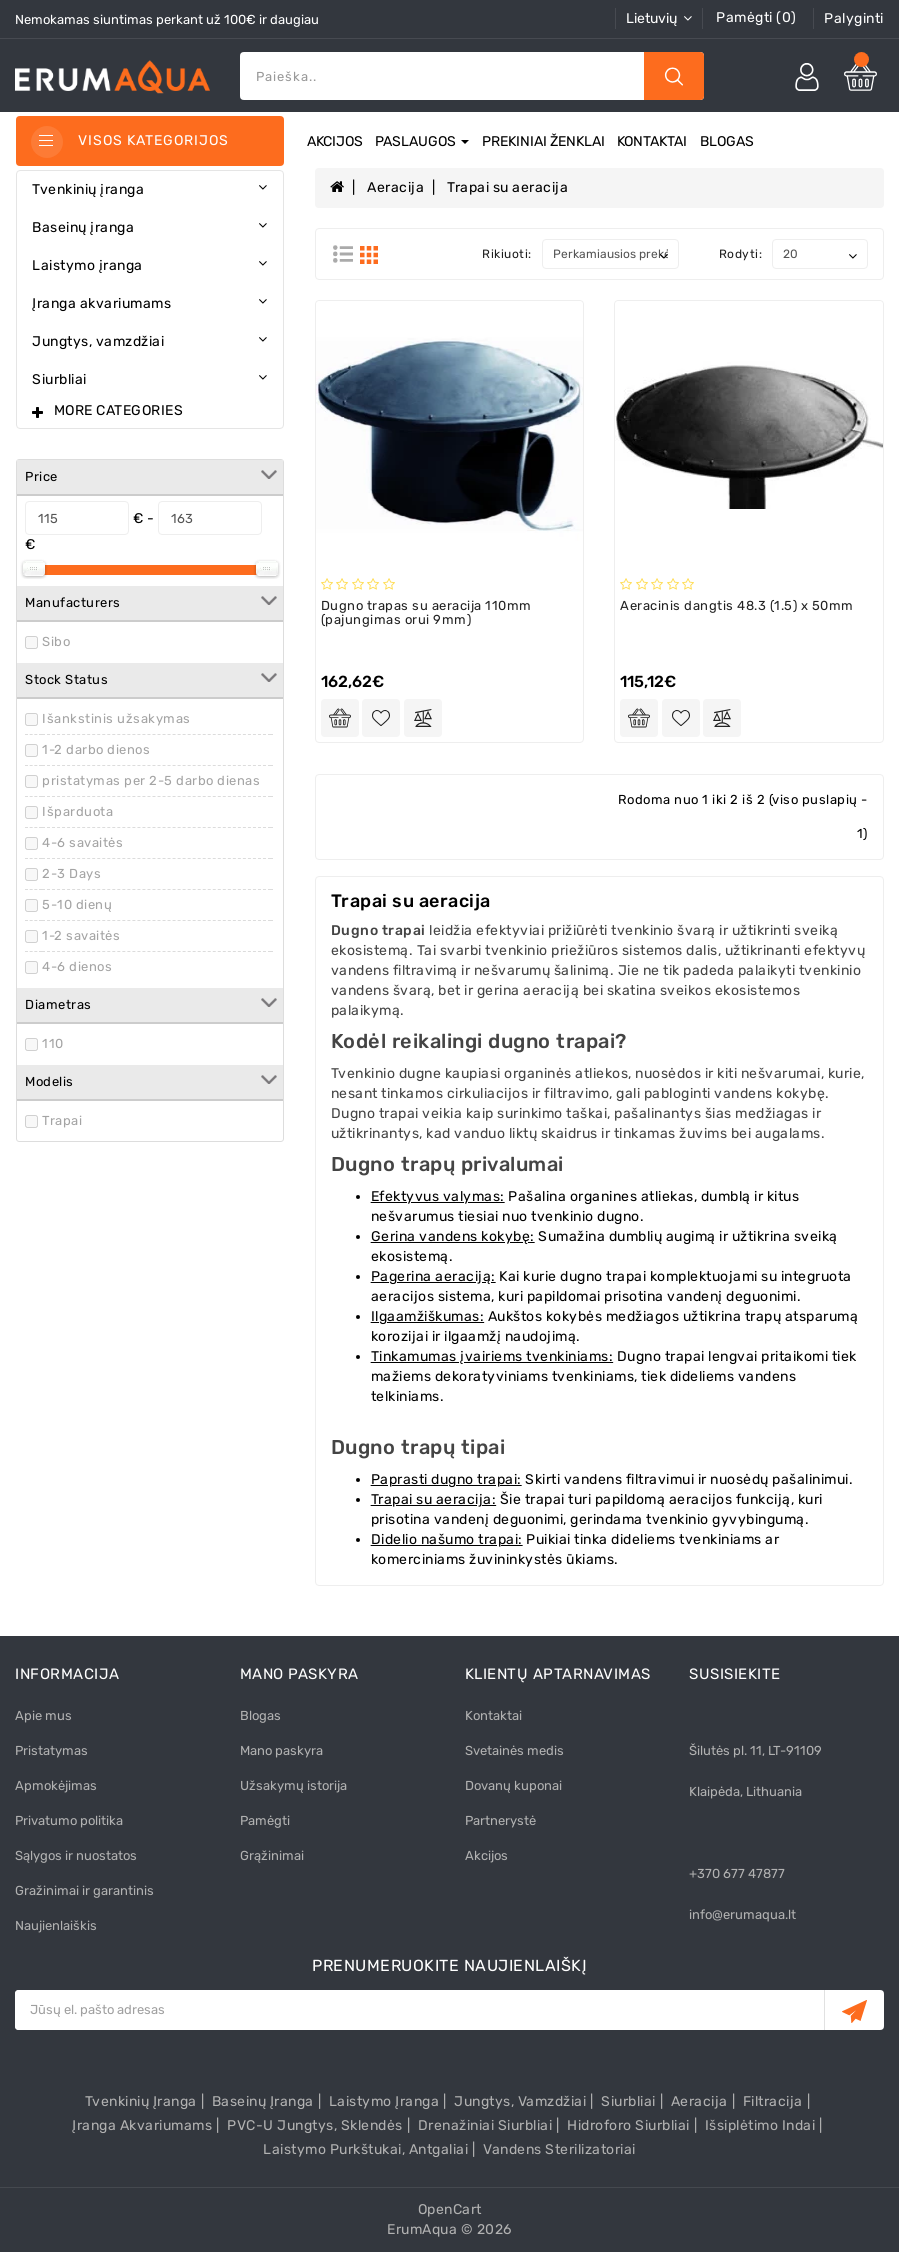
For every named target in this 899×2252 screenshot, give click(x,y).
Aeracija (395, 187)
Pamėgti (265, 1820)
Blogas (727, 141)
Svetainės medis (514, 1750)
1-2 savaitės (81, 935)
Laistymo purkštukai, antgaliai (365, 2149)
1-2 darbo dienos (96, 749)
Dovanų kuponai (513, 1785)
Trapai (62, 1120)
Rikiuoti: (507, 254)
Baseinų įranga (263, 2101)
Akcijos (335, 141)
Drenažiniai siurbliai (485, 2125)
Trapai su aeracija (507, 187)
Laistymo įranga (384, 2101)
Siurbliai (628, 2101)
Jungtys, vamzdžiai (520, 2101)
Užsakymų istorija (293, 1785)
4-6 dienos (77, 966)
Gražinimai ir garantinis (84, 1890)
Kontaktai (652, 141)
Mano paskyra (281, 1750)
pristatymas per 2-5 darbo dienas (151, 780)
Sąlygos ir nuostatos (76, 1855)
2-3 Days (71, 873)
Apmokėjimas (56, 1785)
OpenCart (450, 2209)
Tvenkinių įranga (141, 2101)
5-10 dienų (77, 904)
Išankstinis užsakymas (116, 718)
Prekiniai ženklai (543, 141)
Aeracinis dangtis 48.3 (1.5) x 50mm (737, 605)
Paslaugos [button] (422, 141)
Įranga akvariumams (142, 2125)
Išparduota (77, 811)
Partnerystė (500, 1820)
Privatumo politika (69, 1820)
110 (53, 1043)
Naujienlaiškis (56, 1925)
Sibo (56, 641)
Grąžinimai (272, 1855)
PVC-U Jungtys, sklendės (315, 2125)
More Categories (119, 410)
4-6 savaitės (82, 842)
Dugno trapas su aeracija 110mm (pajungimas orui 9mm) (426, 612)
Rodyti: (741, 254)
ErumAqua (422, 2229)
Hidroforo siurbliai (628, 2125)
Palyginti (854, 18)
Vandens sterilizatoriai (559, 2149)
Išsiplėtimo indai (760, 2125)
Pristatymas (51, 1750)
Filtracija (773, 2101)
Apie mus (43, 1715)
